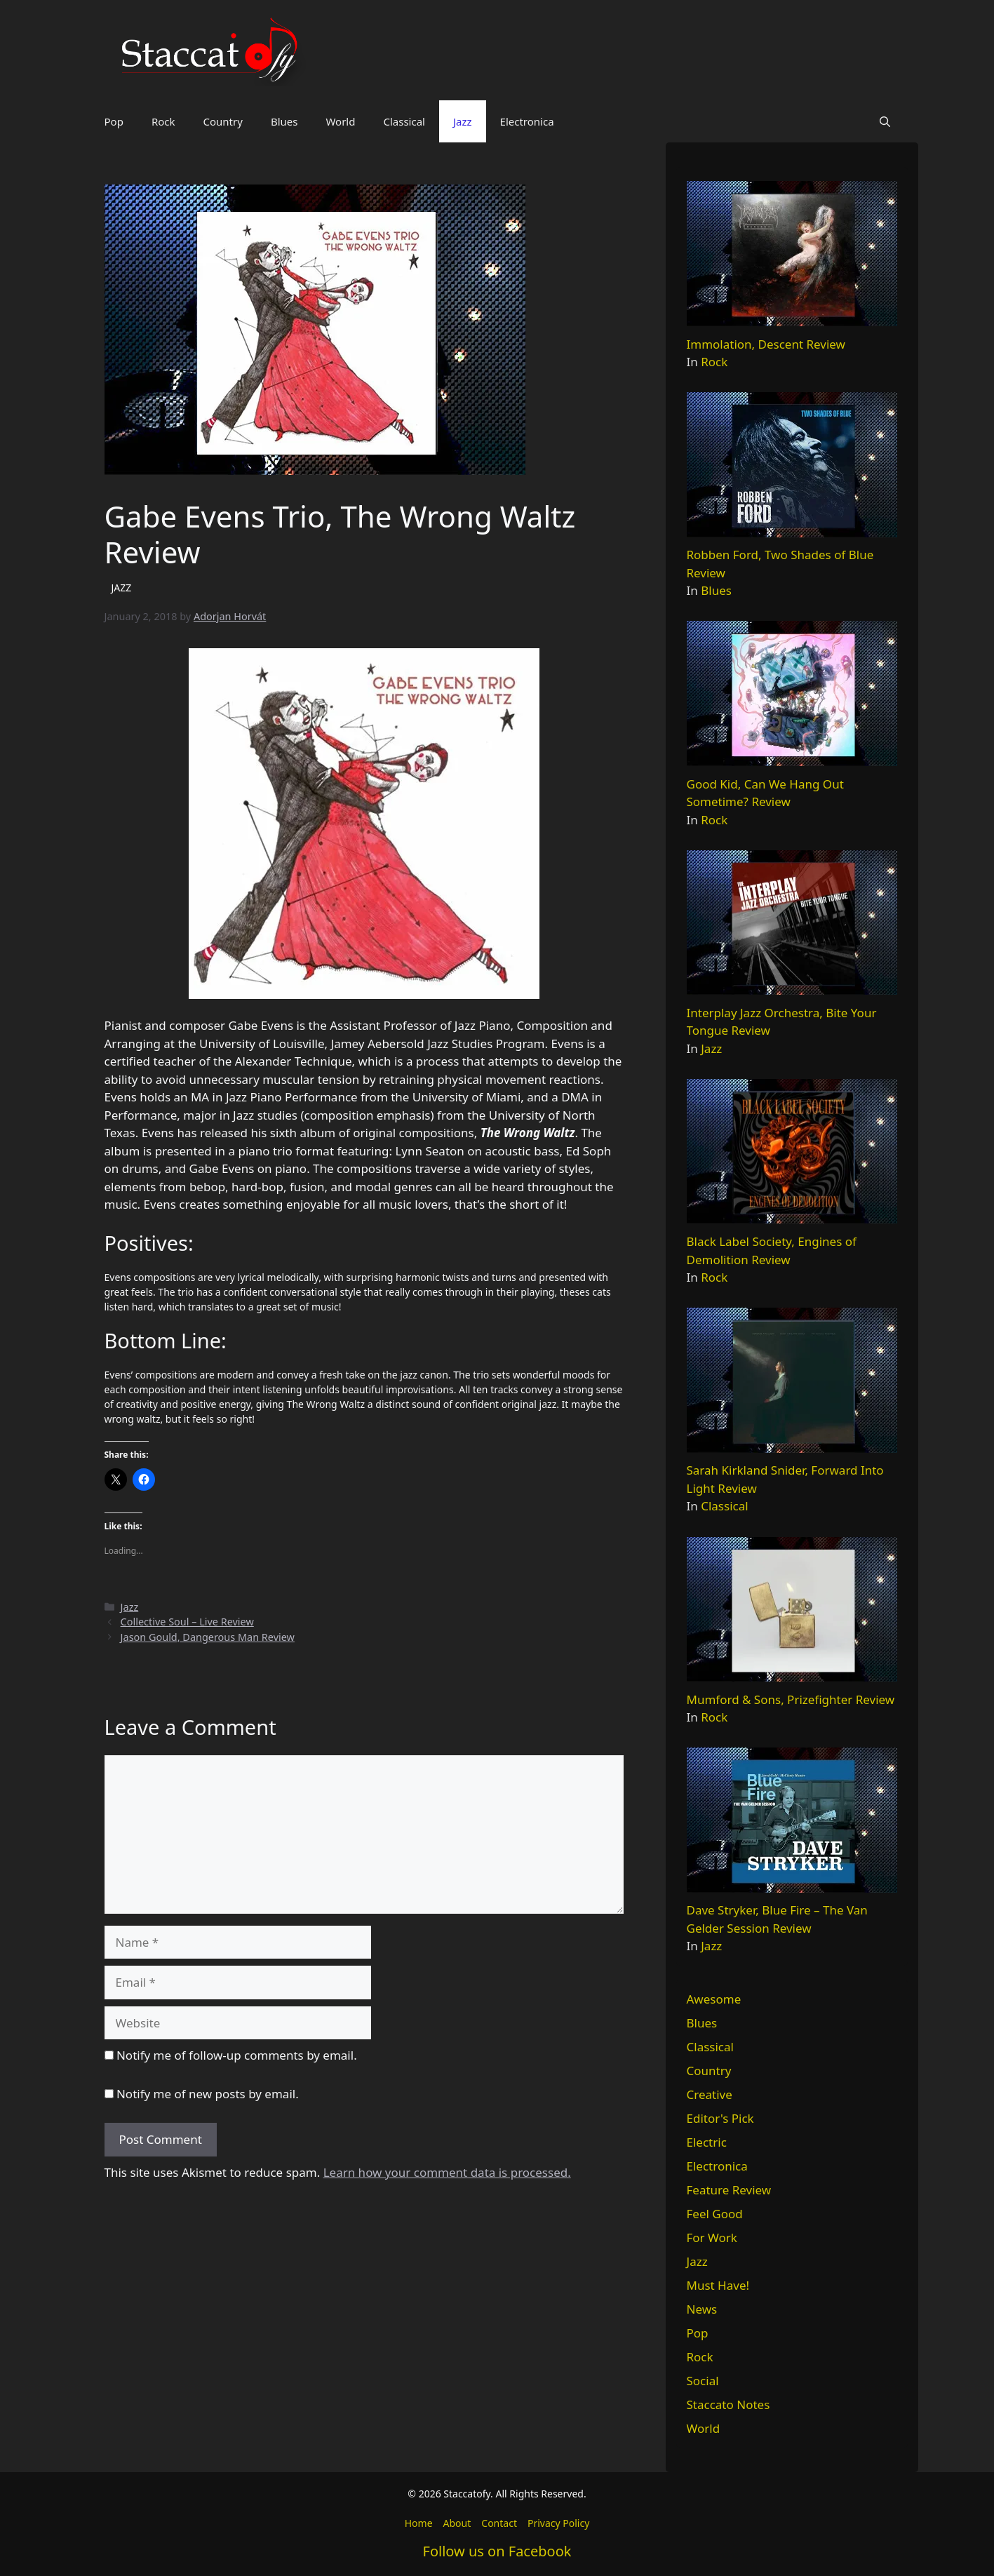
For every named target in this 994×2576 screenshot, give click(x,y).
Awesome (714, 1999)
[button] (885, 121)
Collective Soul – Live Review (187, 1621)
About (457, 2523)
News (702, 2309)
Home (419, 2523)
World (340, 121)
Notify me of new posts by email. (207, 2094)
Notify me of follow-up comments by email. (236, 2055)
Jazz (462, 121)
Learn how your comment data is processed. (447, 2172)
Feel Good (715, 2214)
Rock (163, 121)
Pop (114, 121)
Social (703, 2381)
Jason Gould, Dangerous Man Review (208, 1637)
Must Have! (718, 2285)
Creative (709, 2094)
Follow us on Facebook (497, 2551)
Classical (404, 121)
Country (223, 121)
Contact (499, 2523)
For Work (712, 2237)
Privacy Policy (558, 2523)
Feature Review (729, 2190)
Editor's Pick (720, 2118)
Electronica (527, 121)
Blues (284, 121)
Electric (707, 2142)
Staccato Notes (728, 2404)
